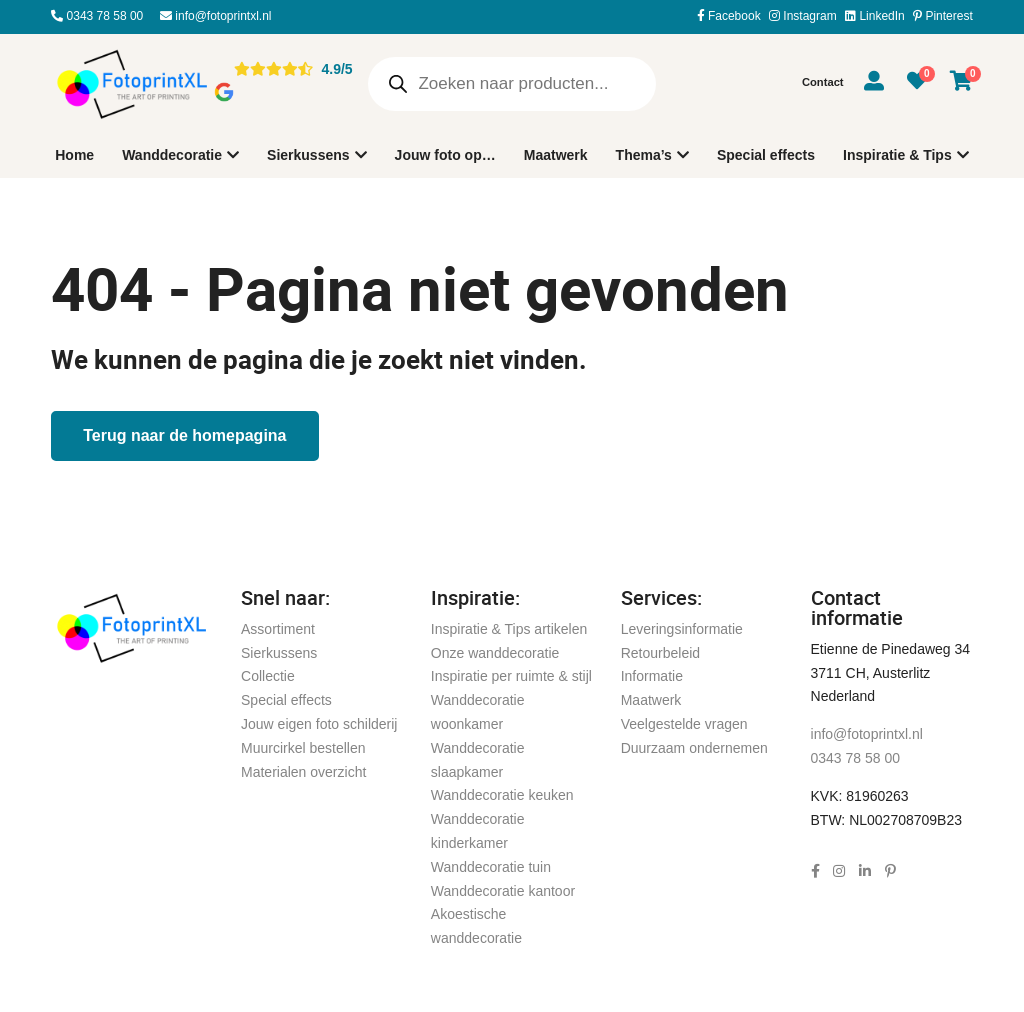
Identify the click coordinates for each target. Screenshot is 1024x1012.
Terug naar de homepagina (184, 435)
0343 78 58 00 (97, 16)
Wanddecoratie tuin (491, 867)
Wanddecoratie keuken (502, 795)
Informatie (652, 676)
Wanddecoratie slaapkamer (478, 760)
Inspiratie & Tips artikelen (509, 629)
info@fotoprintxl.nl (216, 16)
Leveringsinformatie (682, 629)
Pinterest (943, 16)
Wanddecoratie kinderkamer (478, 831)
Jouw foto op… (445, 155)
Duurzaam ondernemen (694, 748)
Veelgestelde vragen (684, 724)
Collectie (268, 676)
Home (74, 155)
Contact (823, 82)
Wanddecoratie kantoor (503, 891)
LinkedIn (875, 16)
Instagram (803, 16)
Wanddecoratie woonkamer (478, 712)
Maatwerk (556, 155)
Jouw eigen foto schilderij (319, 724)
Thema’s (644, 155)
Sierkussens (308, 155)
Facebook (729, 16)
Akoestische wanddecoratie (476, 926)
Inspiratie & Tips (897, 155)
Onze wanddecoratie (495, 653)
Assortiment (278, 629)
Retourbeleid (660, 653)
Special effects (766, 155)
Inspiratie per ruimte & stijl (511, 676)
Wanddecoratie (172, 155)
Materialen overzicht (303, 772)
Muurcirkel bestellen (303, 748)
